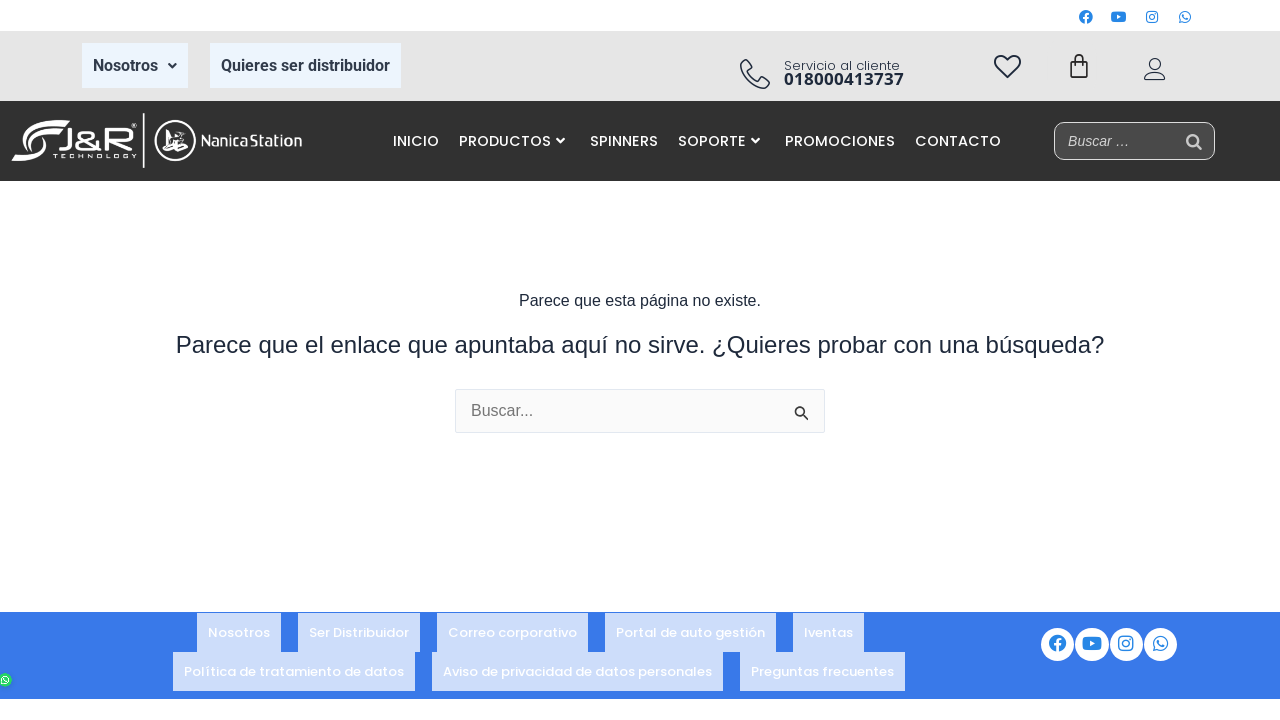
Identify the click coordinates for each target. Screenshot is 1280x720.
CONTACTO (958, 141)
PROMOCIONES (840, 141)
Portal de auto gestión (690, 638)
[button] (135, 66)
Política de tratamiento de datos (294, 665)
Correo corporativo (512, 638)
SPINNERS (624, 141)
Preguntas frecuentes (822, 665)
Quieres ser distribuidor (305, 65)
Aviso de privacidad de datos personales (577, 665)
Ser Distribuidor (359, 638)
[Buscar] (1194, 141)
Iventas (828, 638)
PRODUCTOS (512, 141)
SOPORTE (719, 141)
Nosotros (135, 65)
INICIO (416, 141)
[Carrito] (1079, 66)
